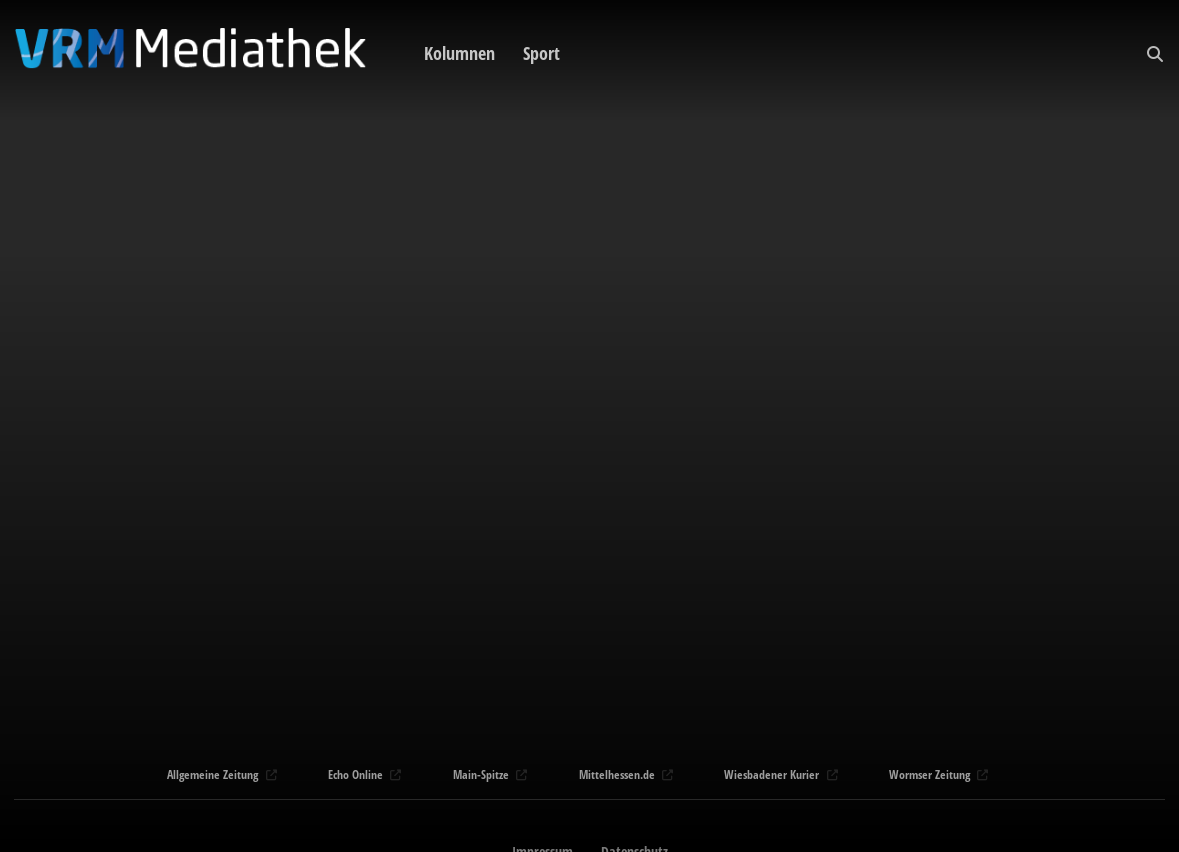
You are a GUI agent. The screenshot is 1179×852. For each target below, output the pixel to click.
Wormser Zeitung (936, 774)
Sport (541, 53)
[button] (1155, 54)
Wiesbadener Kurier (778, 774)
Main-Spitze (488, 774)
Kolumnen (459, 53)
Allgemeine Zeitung (219, 774)
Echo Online (362, 774)
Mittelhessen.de (624, 774)
